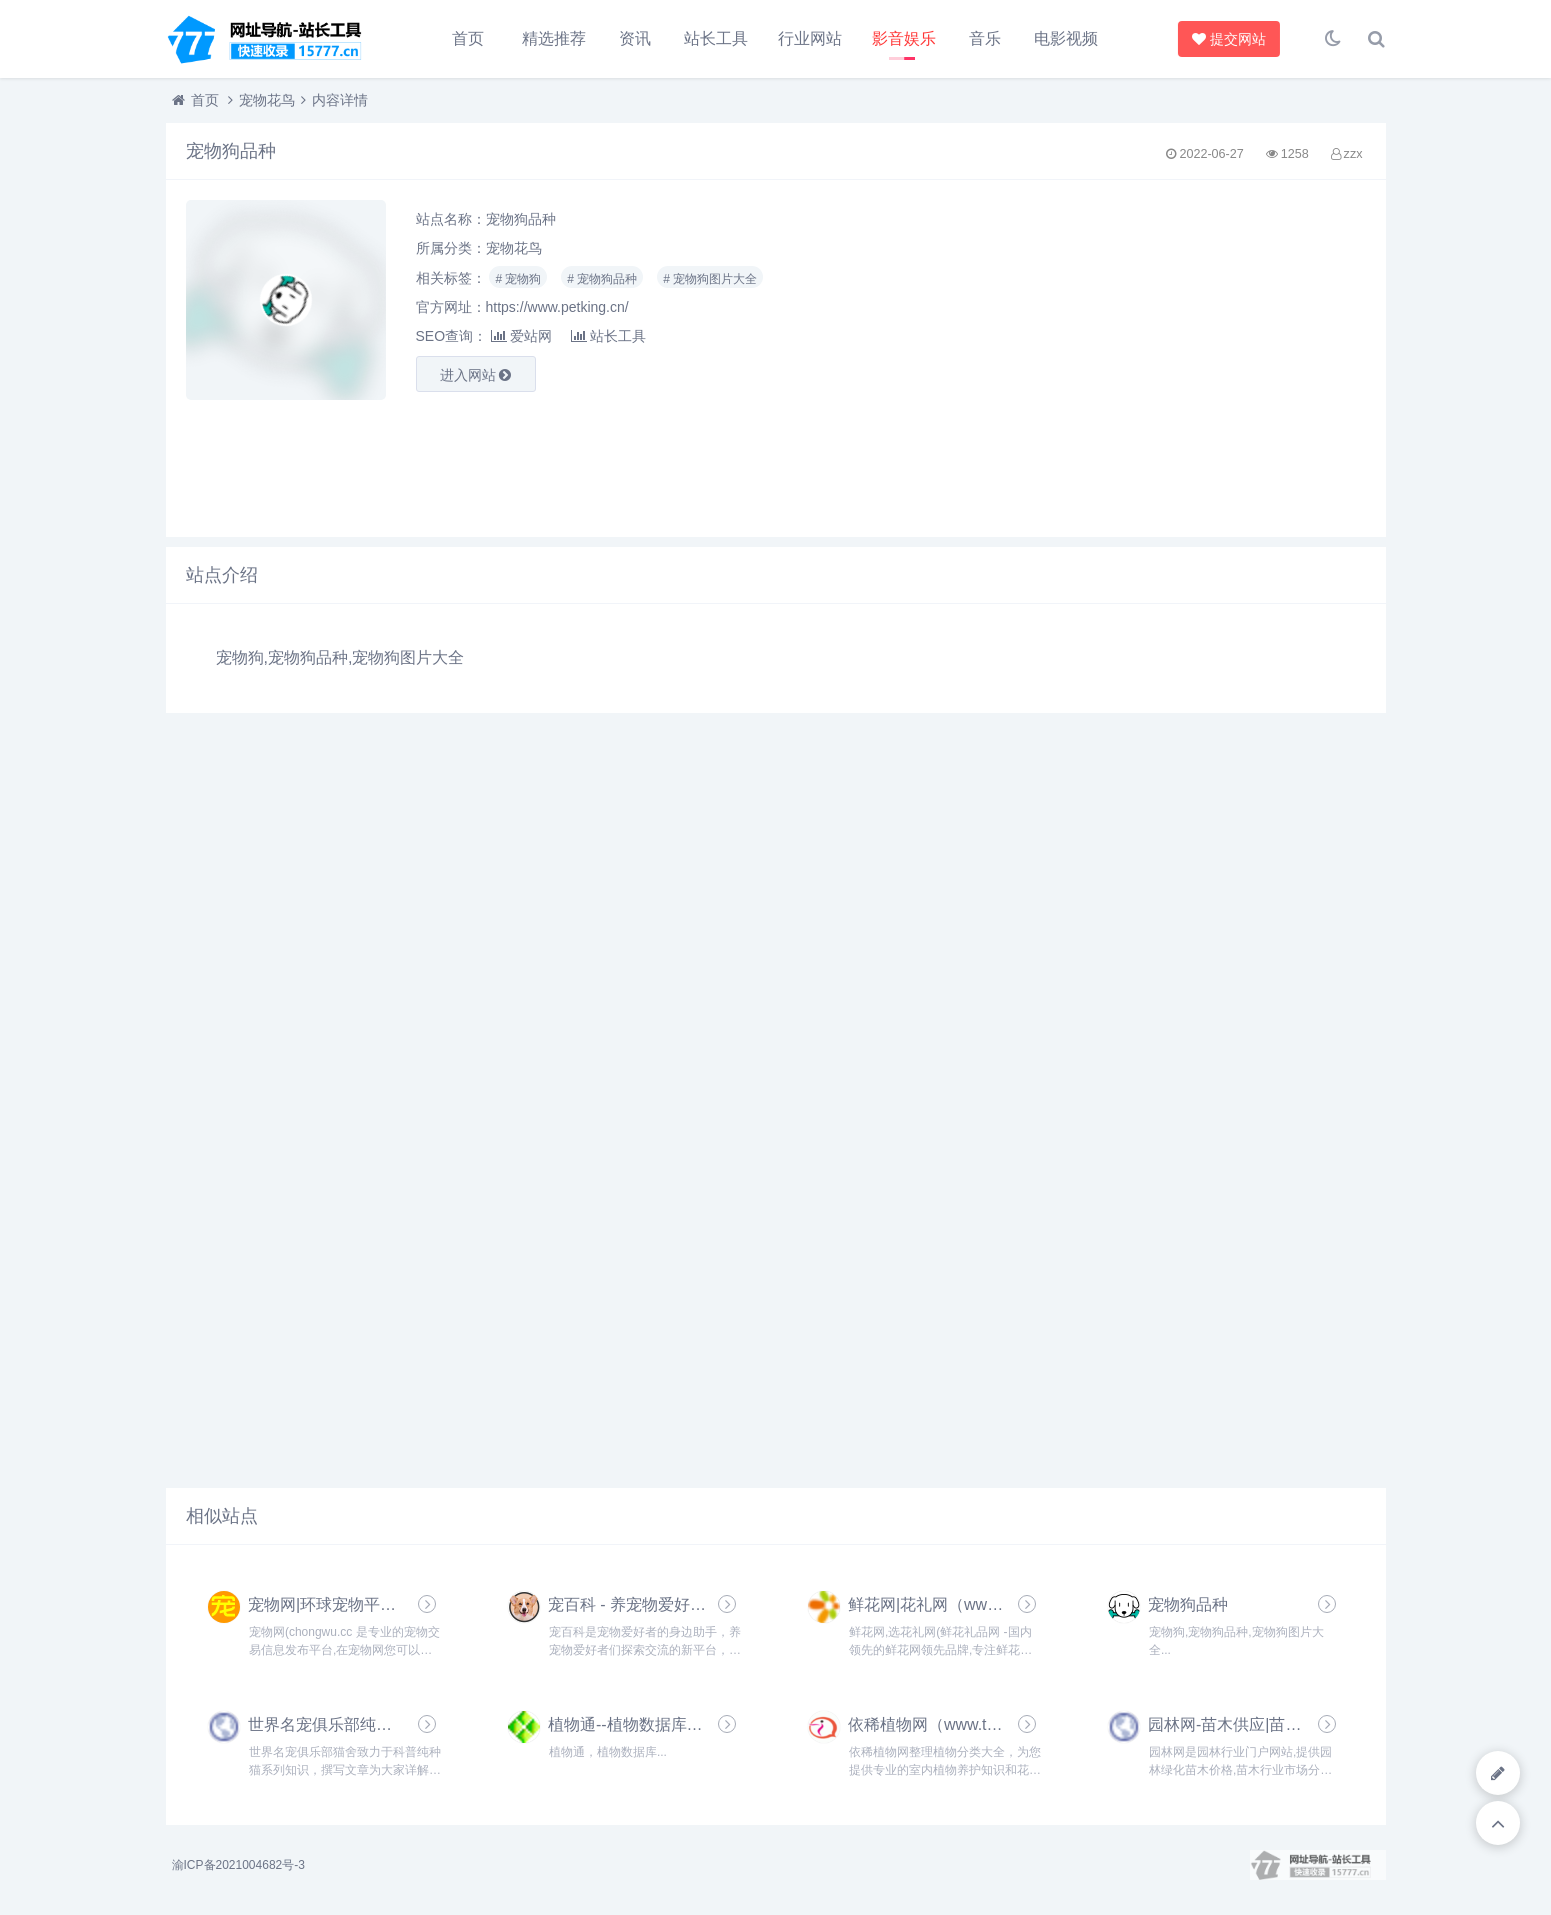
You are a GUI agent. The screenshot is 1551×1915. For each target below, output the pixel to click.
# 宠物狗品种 (602, 279)
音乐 (985, 38)
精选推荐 (554, 38)
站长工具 (716, 38)
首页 (468, 38)
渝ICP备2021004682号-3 (238, 1865)
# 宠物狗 (518, 279)
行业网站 (810, 38)
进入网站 (476, 375)
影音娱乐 (904, 38)
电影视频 (1066, 38)
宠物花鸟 (267, 100)
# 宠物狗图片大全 (710, 279)
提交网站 (1225, 39)
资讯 (635, 38)
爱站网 (521, 336)
